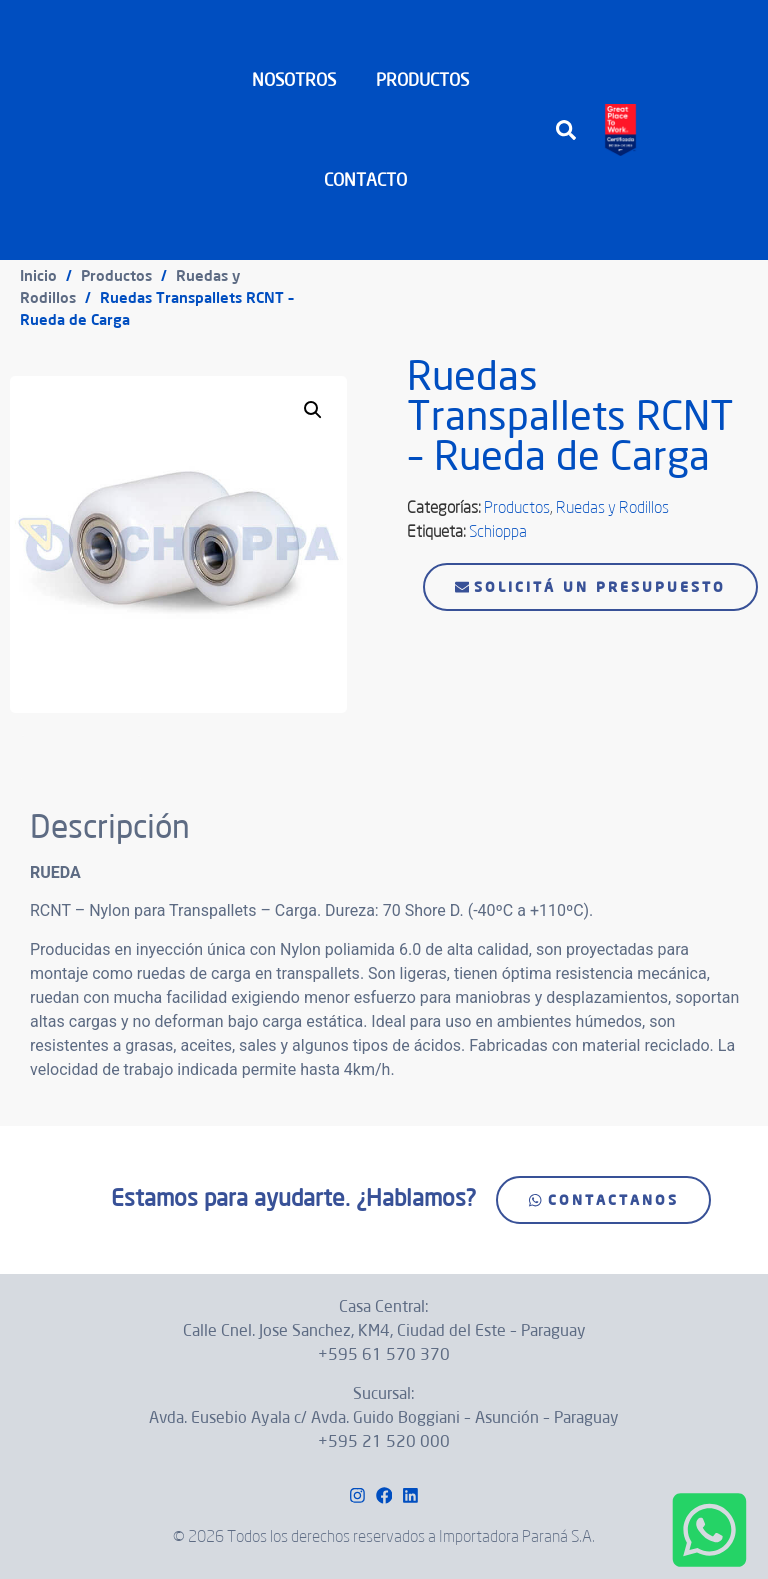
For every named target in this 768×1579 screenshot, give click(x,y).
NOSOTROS (294, 79)
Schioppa (498, 531)
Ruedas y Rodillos (612, 507)
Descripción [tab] (81, 757)
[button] (566, 130)
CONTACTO (365, 179)
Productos (116, 275)
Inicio (38, 275)
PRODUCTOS (427, 79)
